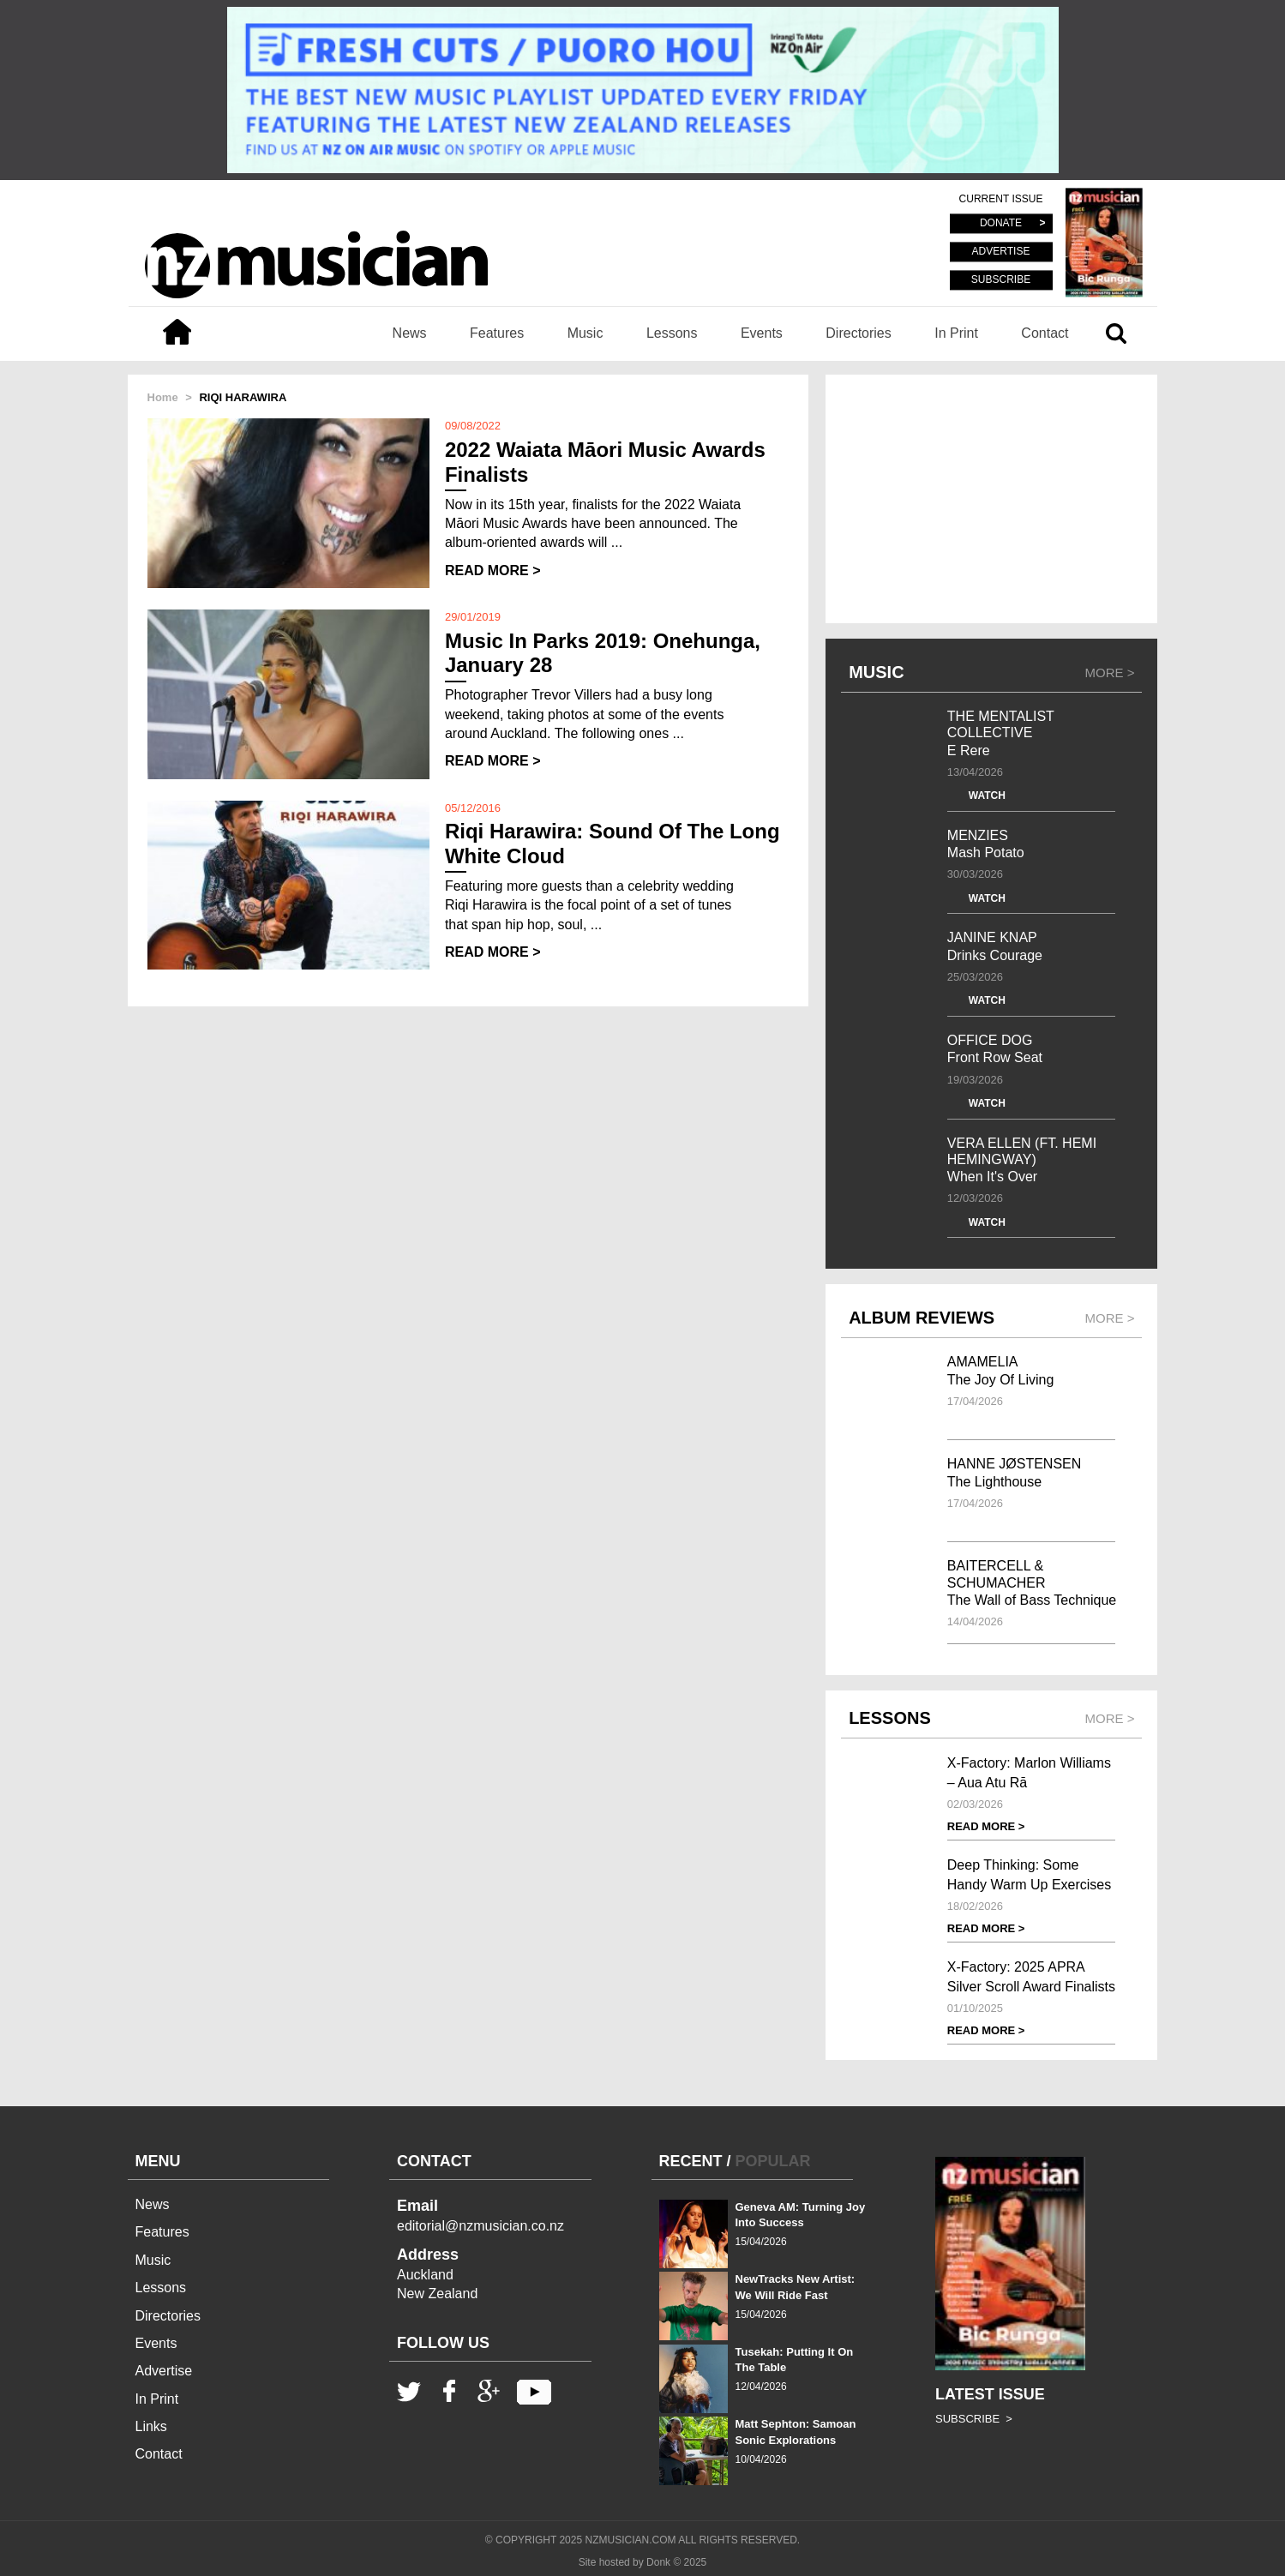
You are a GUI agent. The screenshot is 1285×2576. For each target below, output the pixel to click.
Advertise (164, 2370)
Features (497, 333)
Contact (1044, 333)
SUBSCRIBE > (973, 2418)
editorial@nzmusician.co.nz (480, 2226)
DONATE (1001, 224)
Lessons (672, 333)
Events (762, 333)
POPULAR (773, 2161)
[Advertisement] (991, 499)
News (410, 333)
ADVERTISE (1001, 252)
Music (585, 333)
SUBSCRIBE (1000, 279)
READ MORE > (493, 570)
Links (151, 2426)
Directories (858, 333)
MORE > (1110, 672)
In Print (956, 333)
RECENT (691, 2161)
